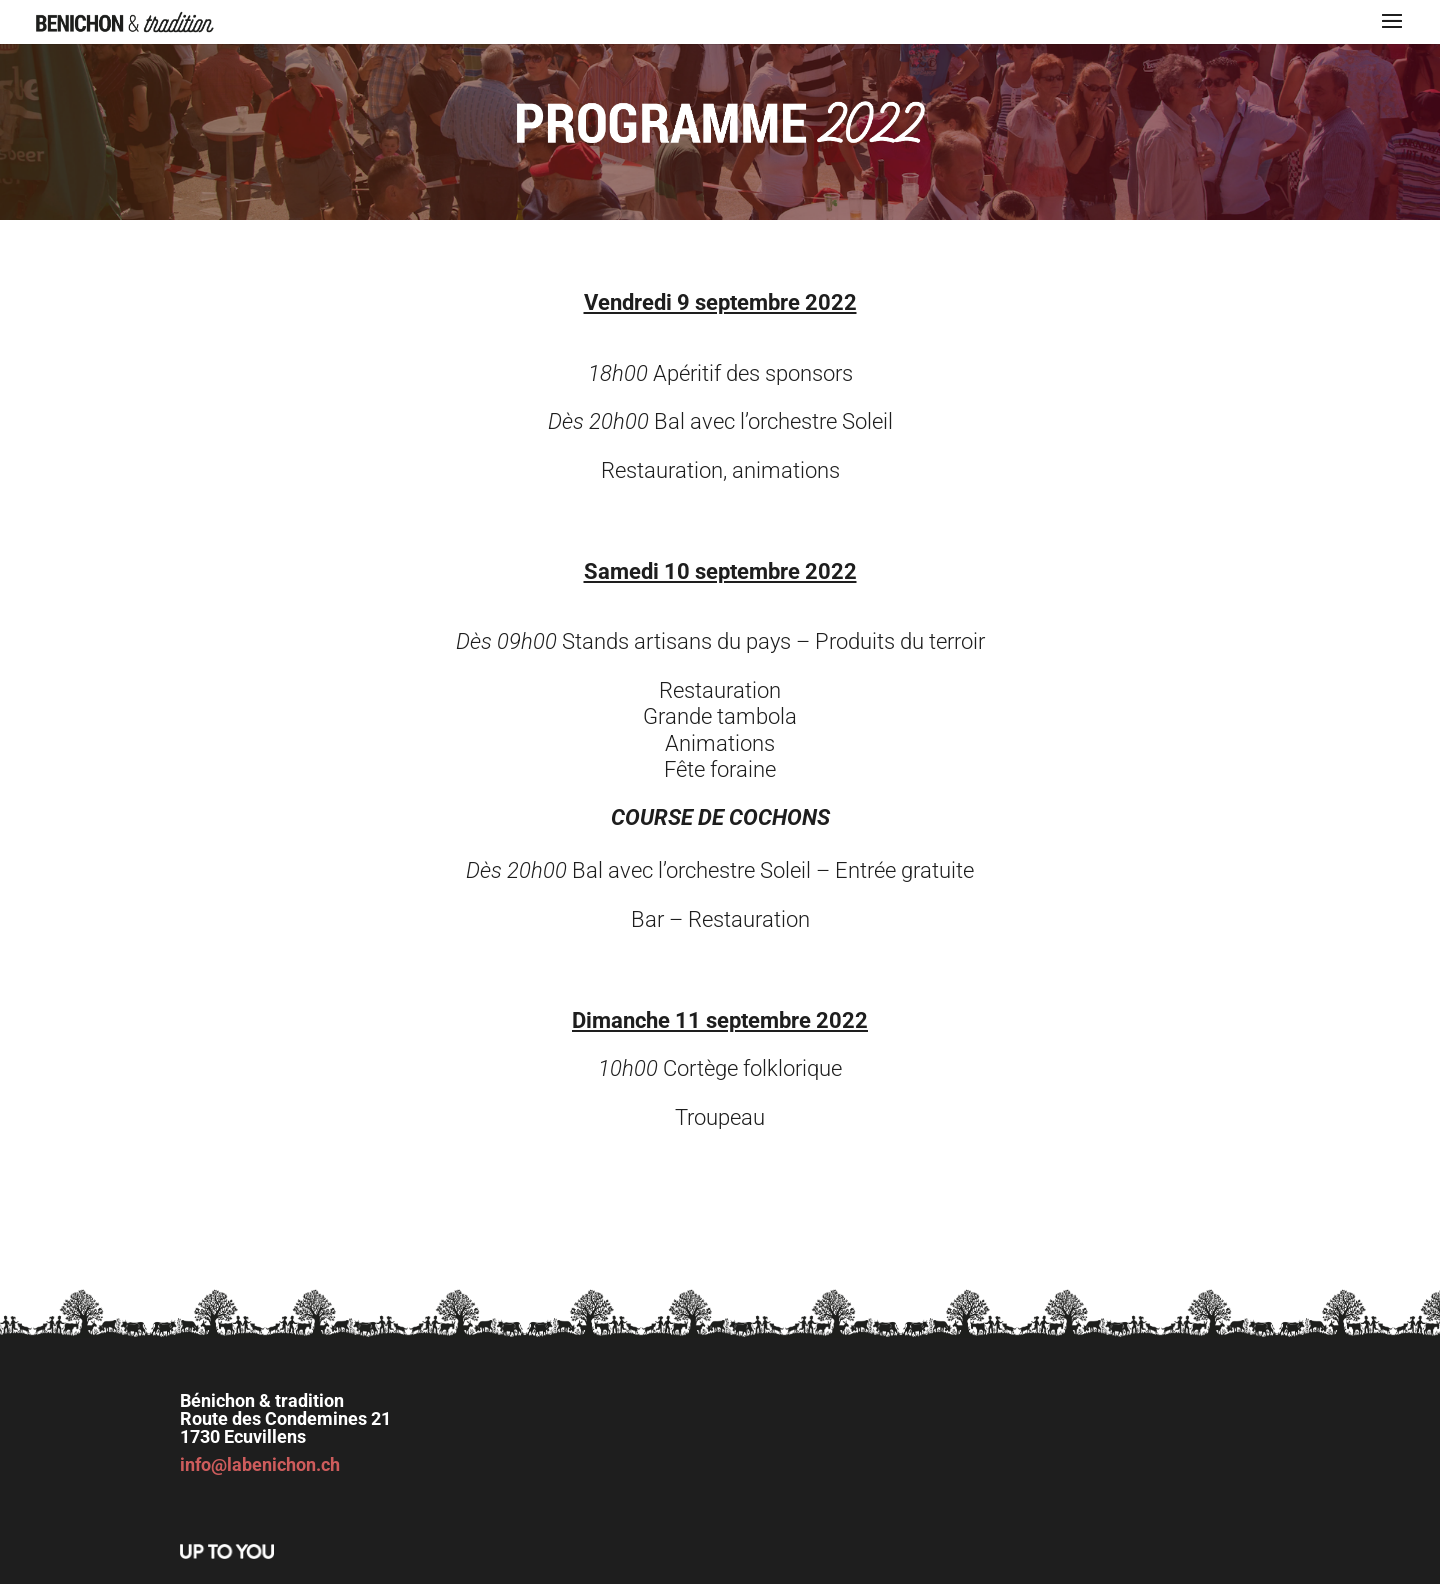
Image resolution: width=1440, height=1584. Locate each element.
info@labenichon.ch (260, 1464)
